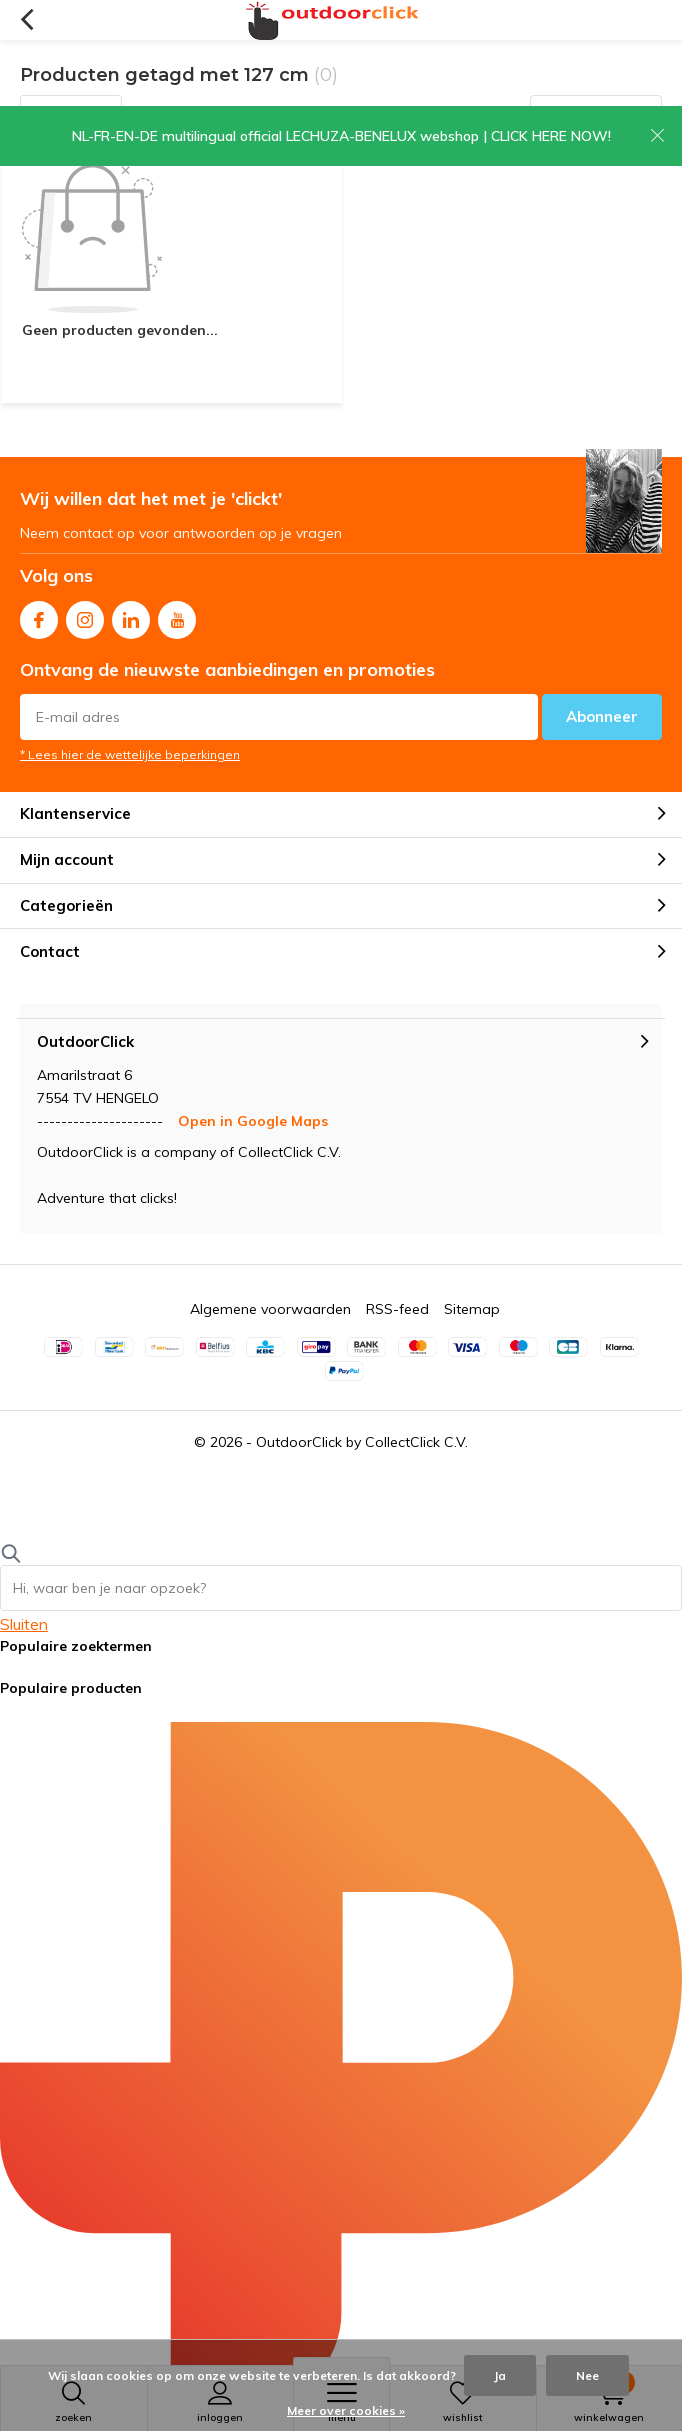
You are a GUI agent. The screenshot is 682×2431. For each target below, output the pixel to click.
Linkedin (131, 615)
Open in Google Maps (253, 1121)
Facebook (39, 615)
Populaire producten (71, 1688)
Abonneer (602, 716)
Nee (587, 2375)
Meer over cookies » (346, 2410)
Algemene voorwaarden (270, 1309)
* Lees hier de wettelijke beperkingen (130, 754)
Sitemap (472, 1309)
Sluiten (24, 1624)
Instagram (85, 615)
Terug (26, 20)
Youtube (177, 615)
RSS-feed (397, 1309)
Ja (500, 2375)
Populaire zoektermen (76, 1646)
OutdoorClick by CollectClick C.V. (362, 1442)
